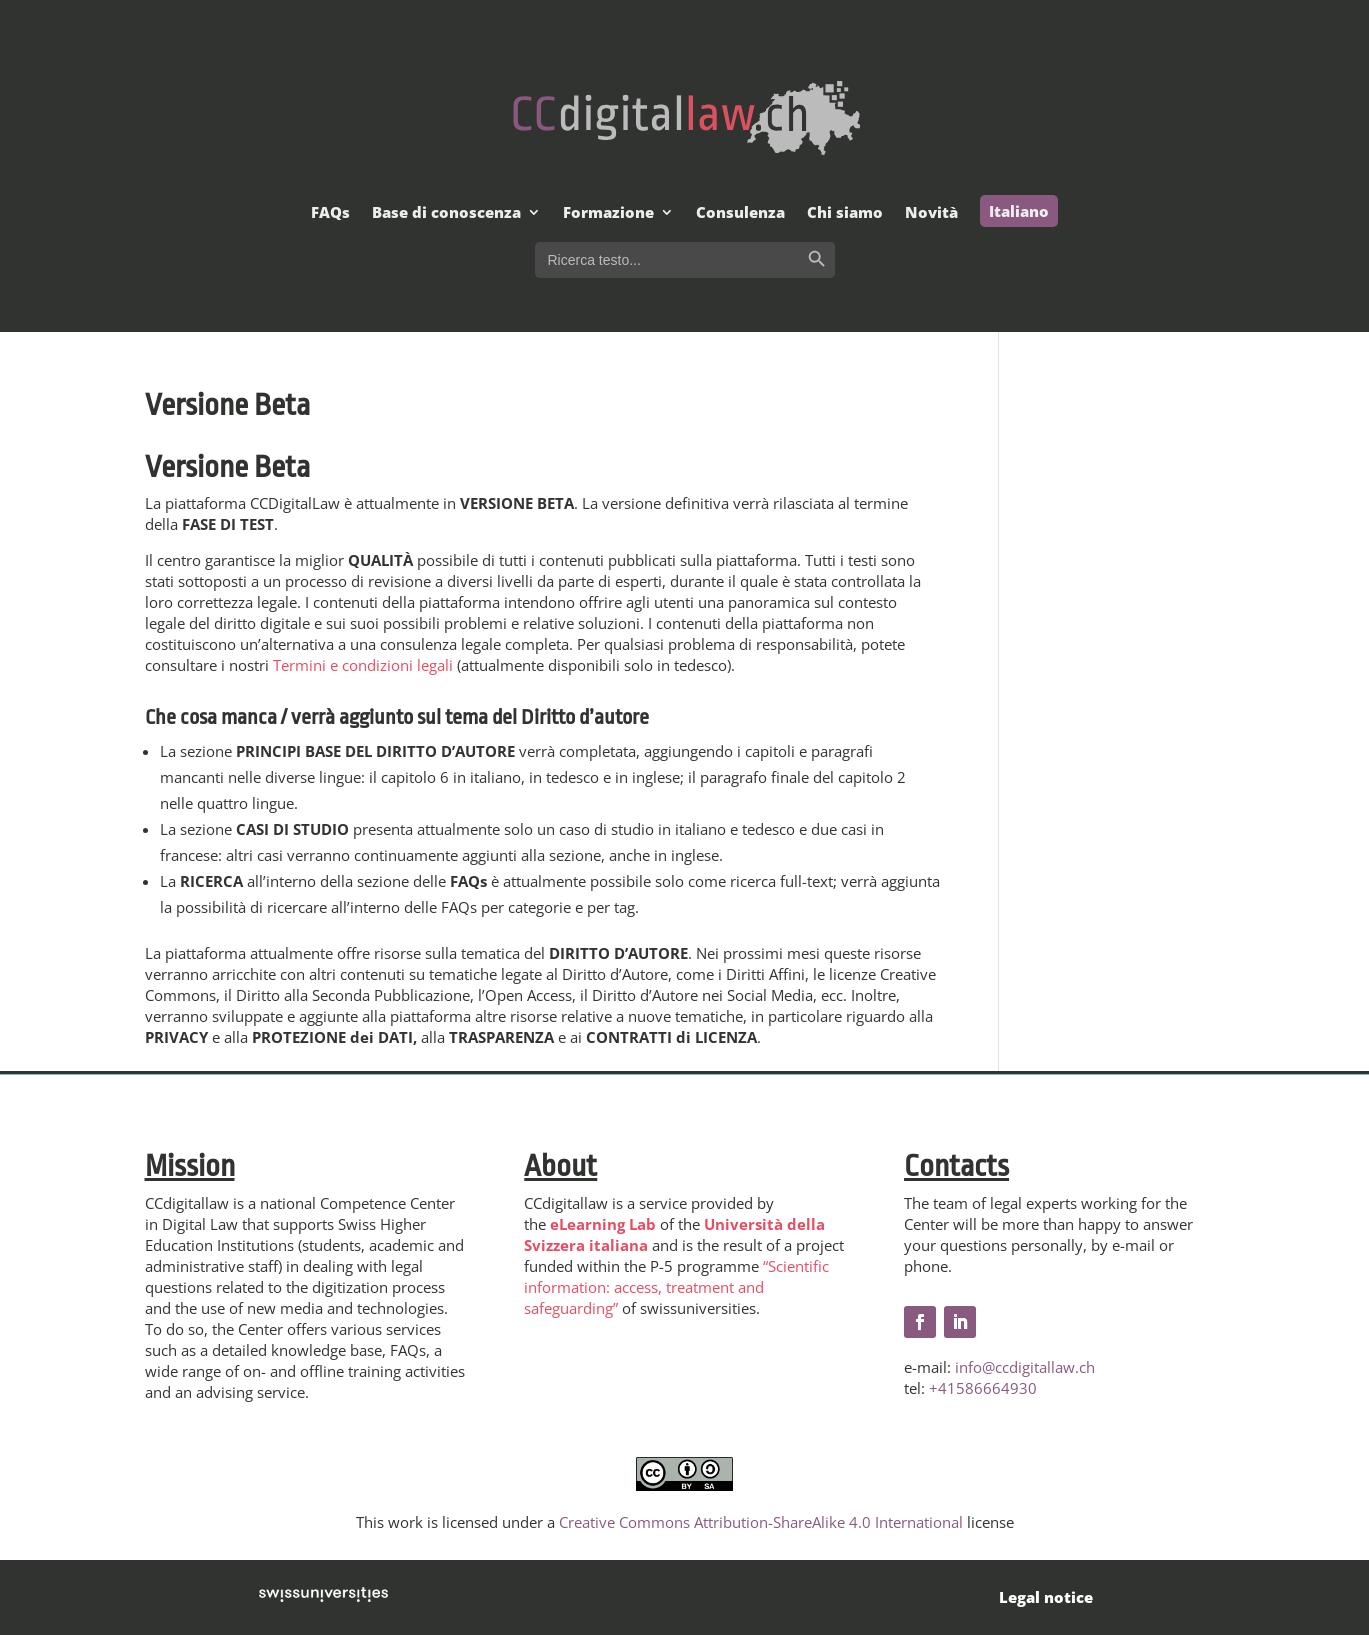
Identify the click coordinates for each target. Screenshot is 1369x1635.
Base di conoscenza (446, 213)
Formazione (608, 213)
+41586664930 (983, 1388)
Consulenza (740, 213)
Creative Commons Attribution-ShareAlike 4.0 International (761, 1522)
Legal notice (1046, 1597)
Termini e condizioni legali (363, 665)
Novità (931, 213)
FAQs (330, 213)
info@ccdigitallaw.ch (1025, 1367)
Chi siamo (845, 213)
